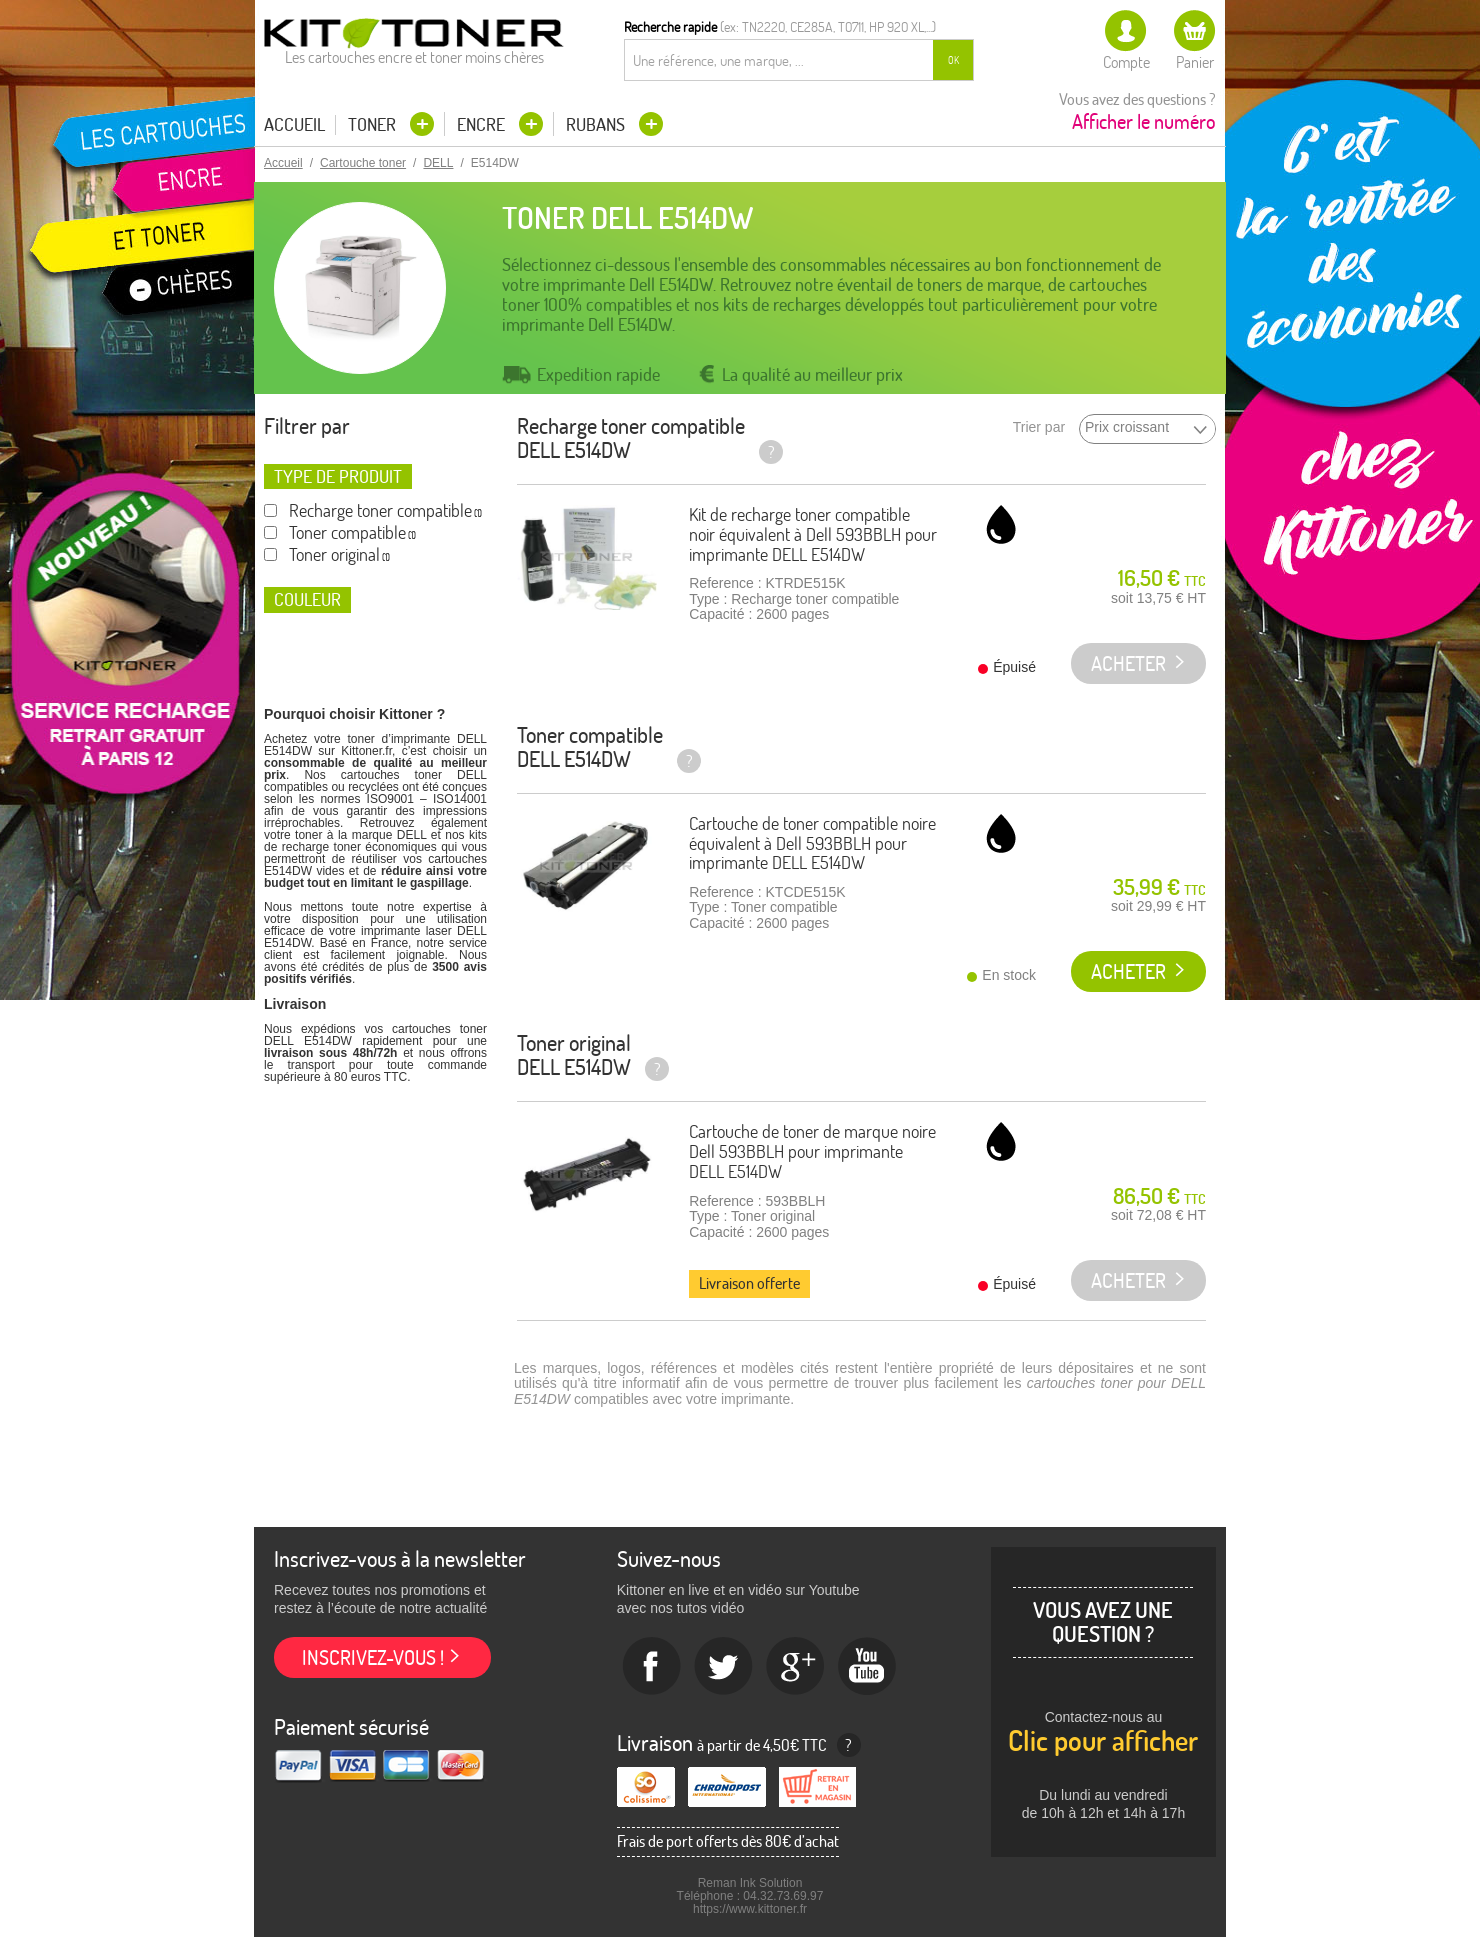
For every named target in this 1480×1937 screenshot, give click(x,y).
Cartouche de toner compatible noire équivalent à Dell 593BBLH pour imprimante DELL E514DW (812, 843)
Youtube (868, 1667)
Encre (483, 124)
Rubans (597, 124)
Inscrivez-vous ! (373, 1657)
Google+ (796, 1667)
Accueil (294, 125)
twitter (724, 1667)
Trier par (1039, 427)
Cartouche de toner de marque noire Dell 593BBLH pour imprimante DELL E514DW (812, 1151)
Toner (374, 124)
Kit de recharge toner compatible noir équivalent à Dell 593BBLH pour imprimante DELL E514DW (813, 534)
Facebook (652, 1667)
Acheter (1128, 971)
